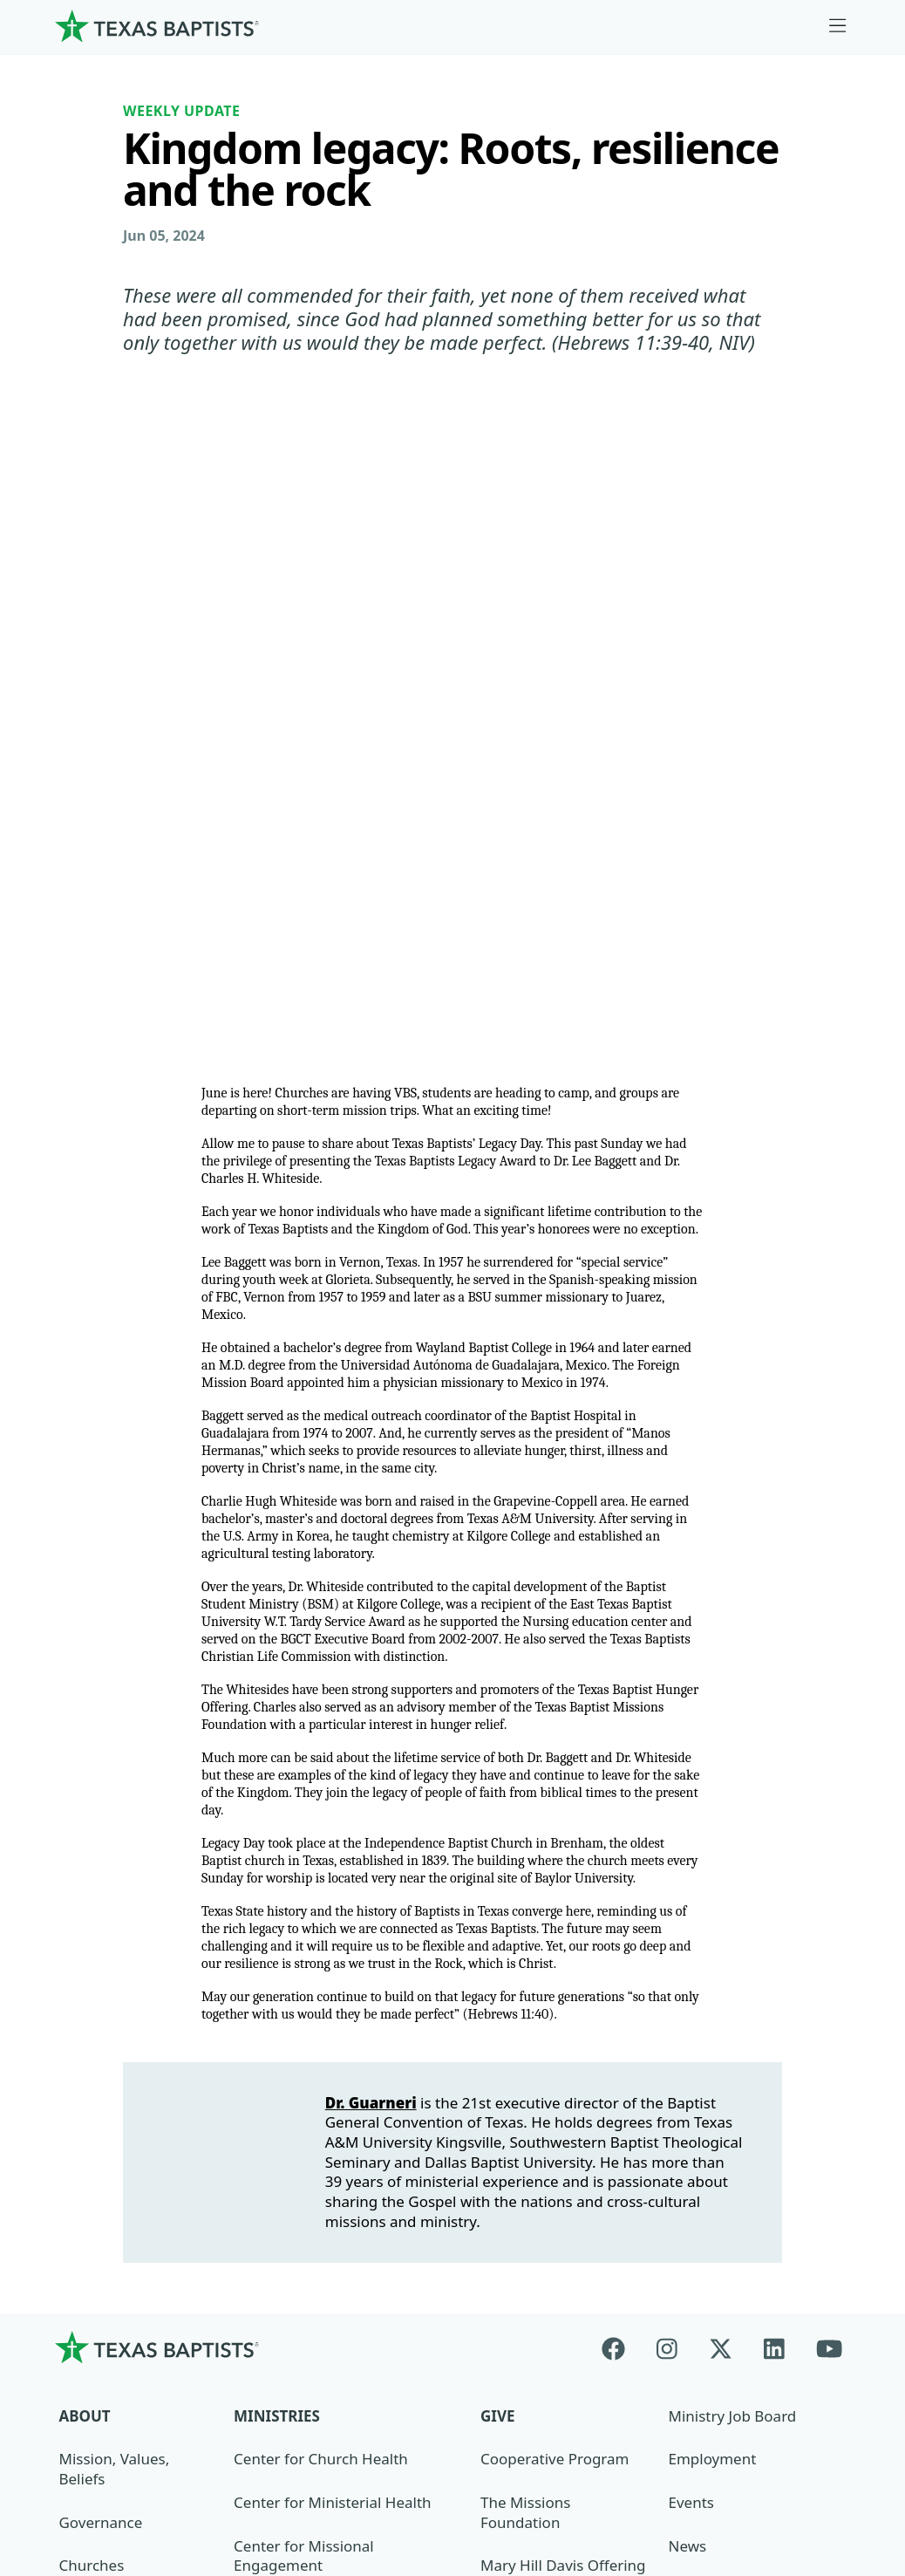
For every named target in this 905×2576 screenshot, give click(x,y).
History (84, 2213)
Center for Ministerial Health (332, 2020)
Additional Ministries (305, 2213)
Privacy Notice (652, 2457)
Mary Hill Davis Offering (563, 2083)
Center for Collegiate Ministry (336, 2126)
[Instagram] (667, 1864)
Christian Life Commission (324, 2169)
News (687, 2063)
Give (497, 1933)
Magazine (701, 2106)
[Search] (222, 2336)
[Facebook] (621, 1864)
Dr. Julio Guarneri (118, 2169)
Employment (712, 1976)
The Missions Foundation (525, 2030)
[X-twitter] (720, 1864)
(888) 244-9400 (808, 2457)
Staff (75, 2126)
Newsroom (546, 2447)
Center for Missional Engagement (304, 2073)
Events (690, 2020)
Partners (89, 2256)
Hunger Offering (537, 2169)
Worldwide (517, 2126)
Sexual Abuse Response (714, 2203)
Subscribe (702, 2150)
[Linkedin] (774, 1864)
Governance (101, 2039)
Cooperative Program (554, 1976)
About (85, 1933)
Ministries (277, 1933)
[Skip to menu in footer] (838, 26)
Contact (718, 2447)
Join (681, 2256)
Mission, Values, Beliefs (114, 1986)
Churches (92, 2083)
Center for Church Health (321, 1976)
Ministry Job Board (732, 1933)
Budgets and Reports (553, 2213)
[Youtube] (829, 1864)
